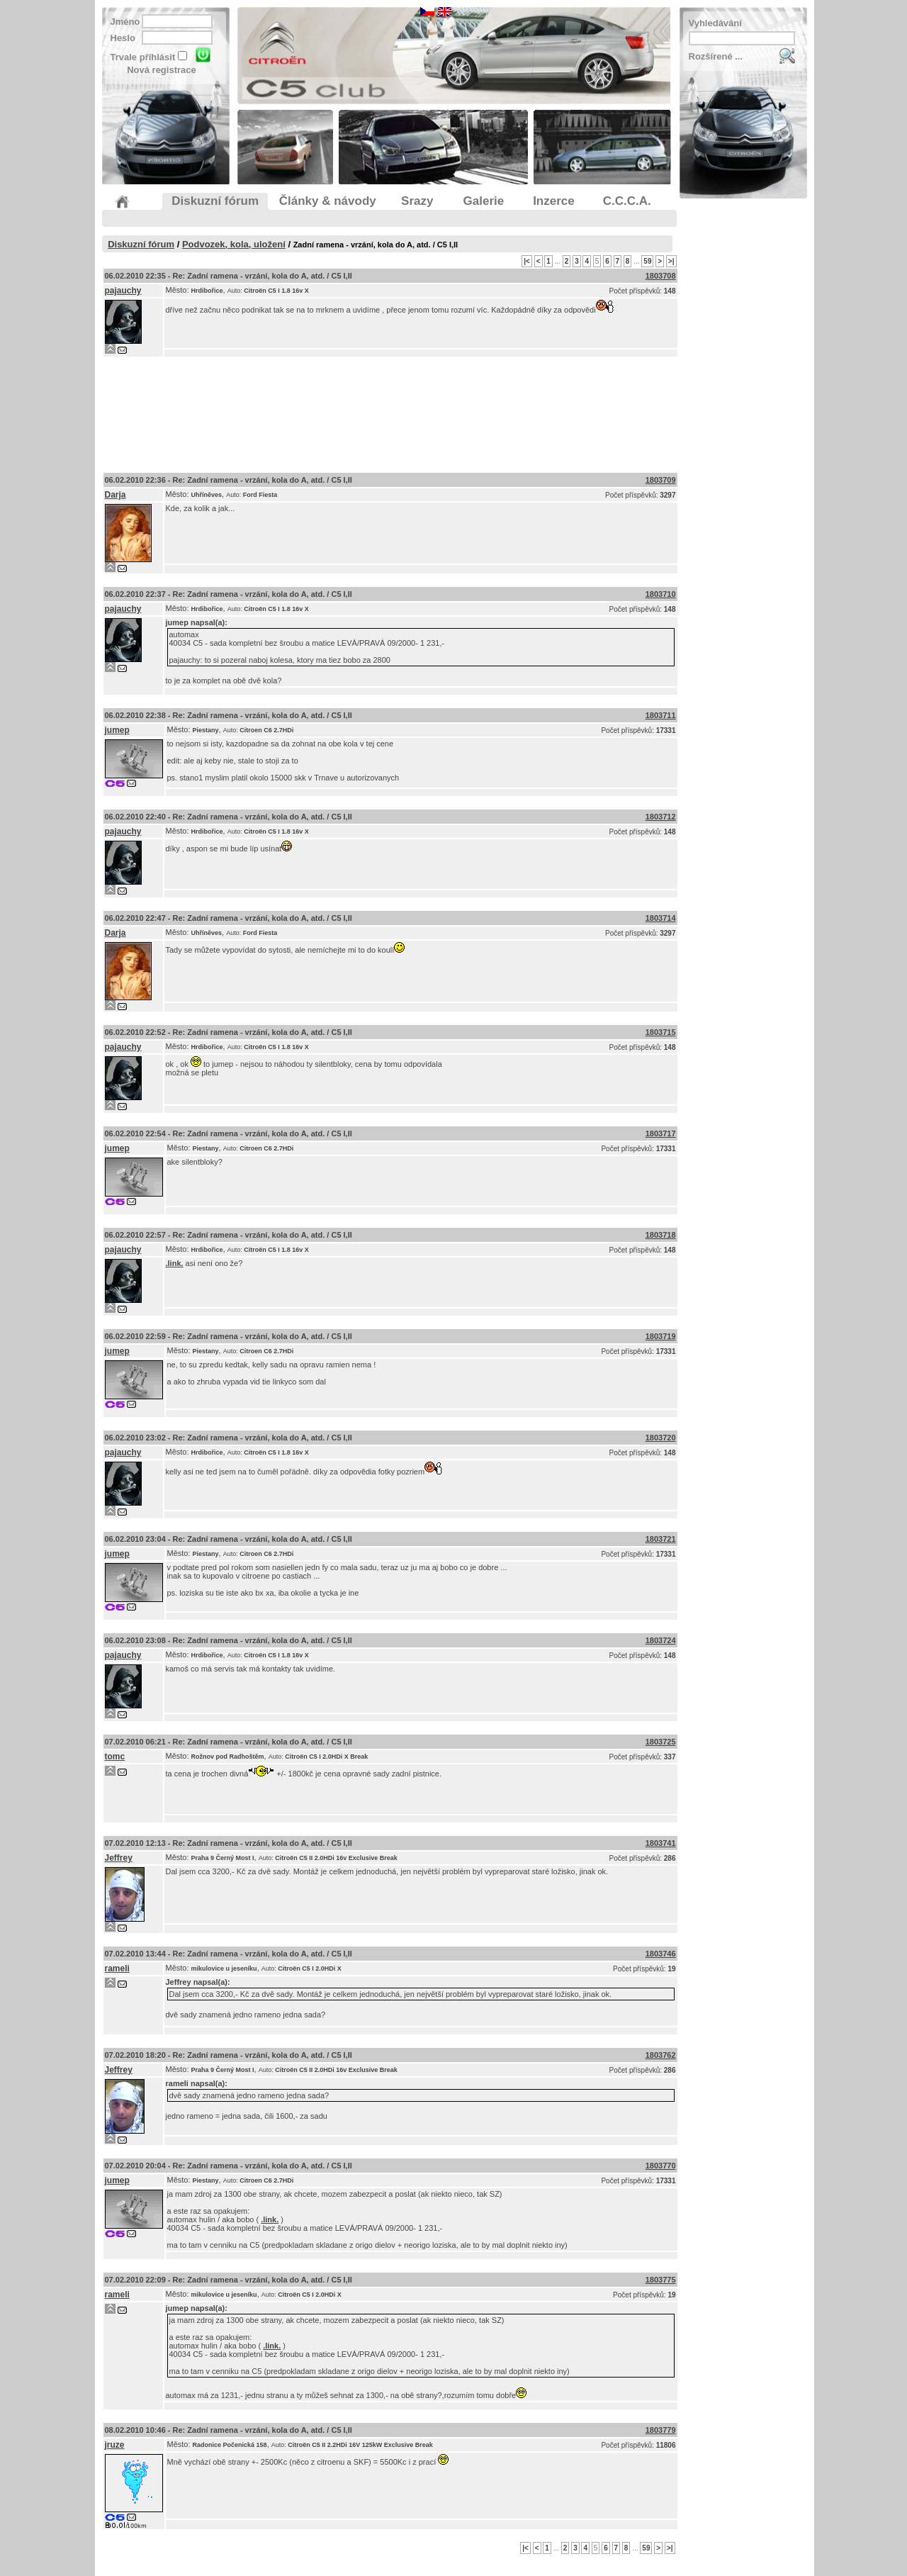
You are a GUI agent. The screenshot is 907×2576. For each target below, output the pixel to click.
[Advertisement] (390, 411)
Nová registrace (161, 70)
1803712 (661, 816)
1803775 (661, 2279)
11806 (666, 2445)
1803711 (661, 715)
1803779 (661, 2430)
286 (670, 1858)
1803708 (661, 275)
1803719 (661, 1336)
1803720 (661, 1437)
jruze (115, 2445)
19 (671, 1969)
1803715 (661, 1032)
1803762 (661, 2055)
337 (670, 1757)
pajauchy (123, 291)
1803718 (661, 1235)
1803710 (661, 594)
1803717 (661, 1133)
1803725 (661, 1741)
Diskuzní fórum (141, 244)
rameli (117, 1968)
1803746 (661, 1953)
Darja (115, 495)
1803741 (661, 1843)
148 (670, 291)
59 (647, 261)
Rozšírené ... (716, 56)
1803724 (661, 1640)
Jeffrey (119, 1858)
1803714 (661, 918)
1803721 (661, 1539)
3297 (667, 495)
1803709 (661, 480)
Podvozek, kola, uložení (234, 244)
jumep (177, 622)
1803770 (661, 2165)
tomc (115, 1757)
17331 (666, 730)
